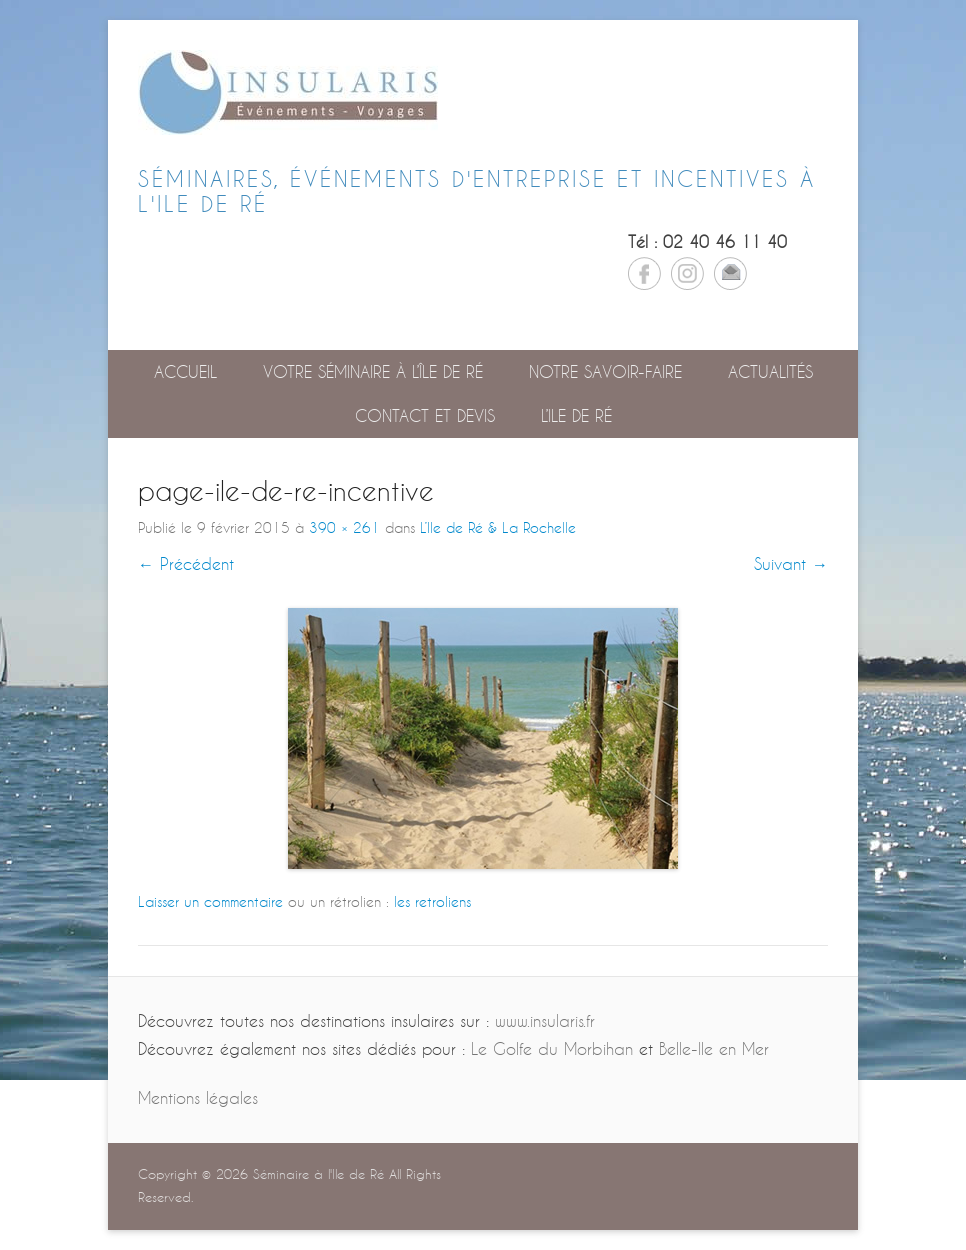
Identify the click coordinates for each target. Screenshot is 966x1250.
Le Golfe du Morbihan (552, 1048)
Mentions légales (198, 1097)
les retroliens (432, 901)
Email (730, 273)
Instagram (687, 273)
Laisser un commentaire (210, 901)
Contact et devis (425, 415)
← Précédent (186, 563)
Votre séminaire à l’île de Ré (373, 371)
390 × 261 (344, 527)
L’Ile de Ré (576, 415)
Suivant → (791, 563)
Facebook (644, 273)
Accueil (185, 371)
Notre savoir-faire (605, 371)
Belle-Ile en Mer (714, 1048)
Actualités (770, 371)
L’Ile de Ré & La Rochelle (498, 527)
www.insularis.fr (545, 1020)
